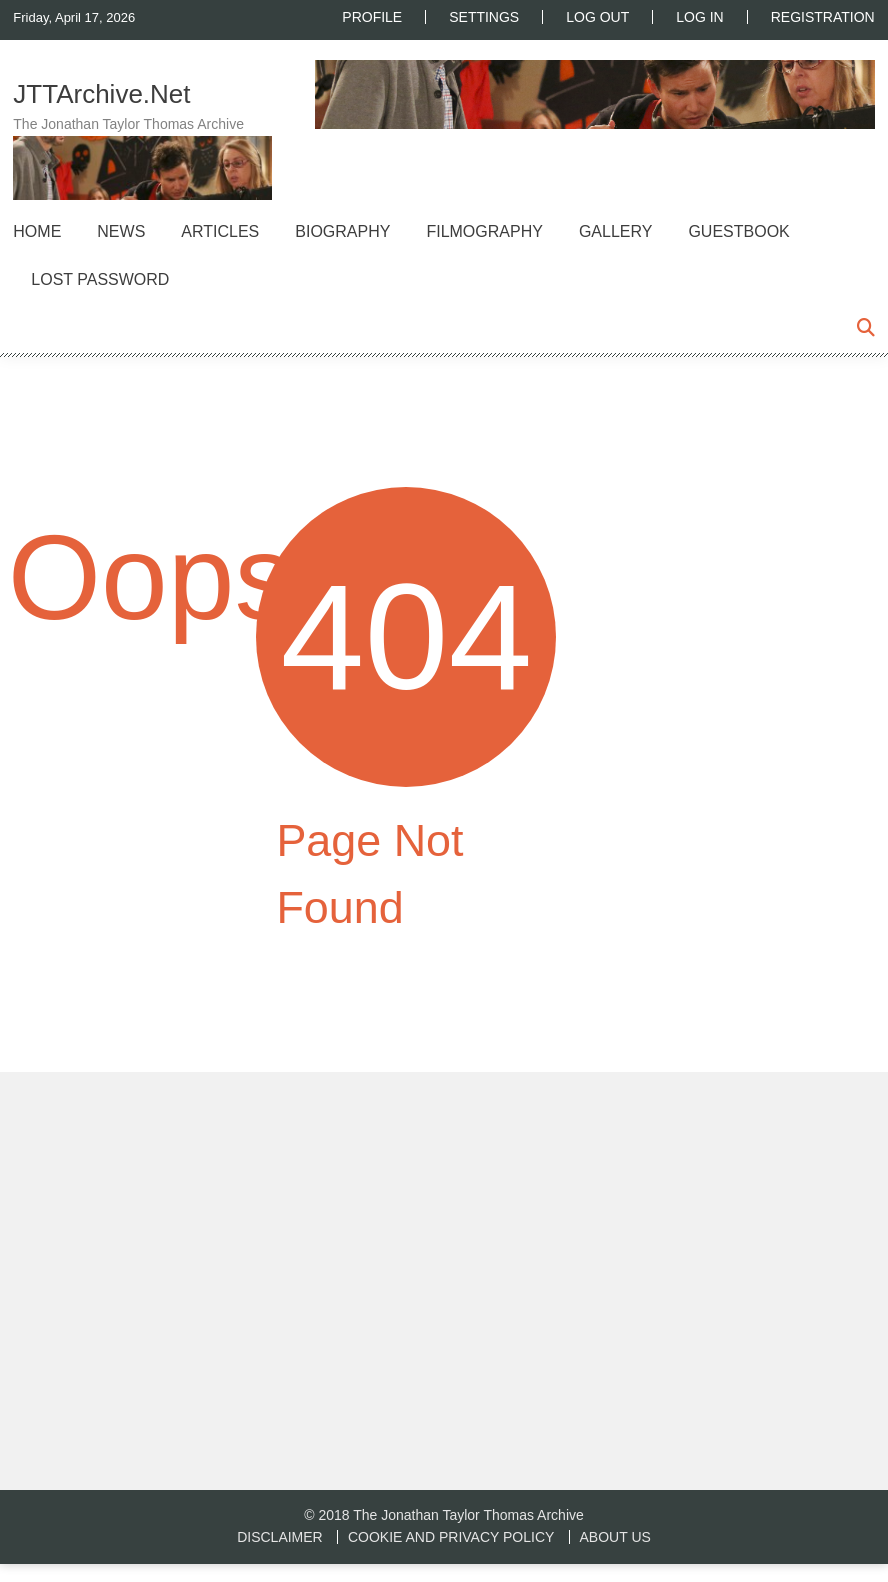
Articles (220, 231)
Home (37, 231)
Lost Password (100, 279)
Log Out (597, 17)
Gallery (616, 231)
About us (615, 1537)
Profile (372, 17)
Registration (823, 17)
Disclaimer (280, 1537)
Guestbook (738, 231)
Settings (484, 17)
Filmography (484, 231)
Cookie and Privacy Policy (451, 1537)
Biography (342, 231)
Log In (699, 17)
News (121, 231)
